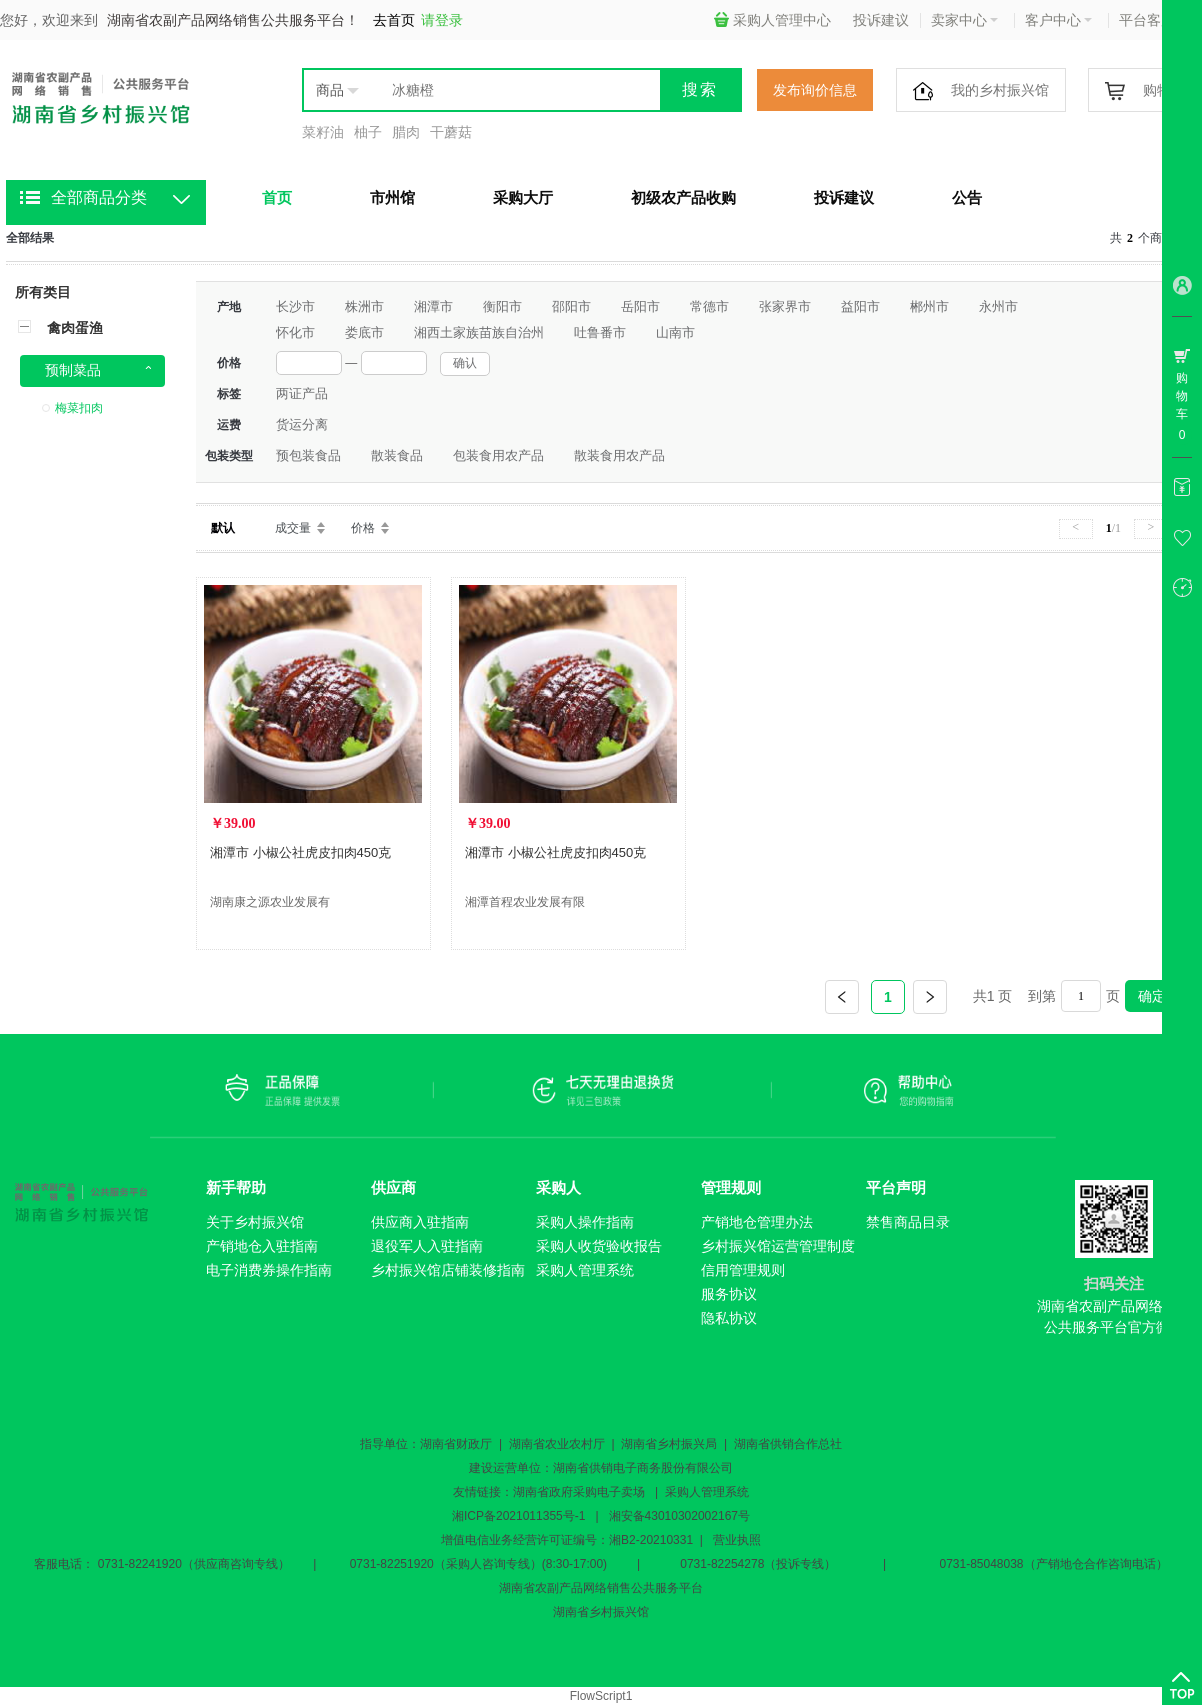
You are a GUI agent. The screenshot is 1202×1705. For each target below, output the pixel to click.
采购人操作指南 (585, 1222)
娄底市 (364, 332)
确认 (465, 363)
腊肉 (406, 132)
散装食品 (397, 455)
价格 (363, 528)
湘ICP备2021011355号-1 (518, 1516)
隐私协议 (729, 1318)
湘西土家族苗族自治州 (479, 332)
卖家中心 (964, 20)
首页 (277, 197)
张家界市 (785, 306)
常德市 (709, 306)
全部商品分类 (99, 197)
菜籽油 (323, 132)
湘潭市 (433, 306)
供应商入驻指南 (420, 1222)
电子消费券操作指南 (269, 1270)
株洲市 (364, 306)
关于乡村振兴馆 (255, 1222)
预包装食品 (308, 455)
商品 (330, 90)
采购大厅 (523, 197)
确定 (1152, 996)
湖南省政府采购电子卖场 (579, 1492)
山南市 (675, 332)
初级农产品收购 (683, 197)
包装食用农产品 (498, 455)
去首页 (394, 20)
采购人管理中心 (772, 20)
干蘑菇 (451, 132)
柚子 (368, 132)
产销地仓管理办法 (757, 1222)
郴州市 (929, 306)
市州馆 (392, 197)
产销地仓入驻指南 (262, 1246)
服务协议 (729, 1294)
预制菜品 (73, 370)
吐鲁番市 (600, 332)
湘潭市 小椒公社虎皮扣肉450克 (300, 852)
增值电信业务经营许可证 (507, 1540)
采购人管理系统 (585, 1270)
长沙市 (295, 306)
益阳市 (860, 306)
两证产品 (302, 393)
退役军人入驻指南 (427, 1246)
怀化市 (295, 332)
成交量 (293, 528)
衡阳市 (502, 306)
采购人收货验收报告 (599, 1246)
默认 (223, 528)
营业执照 (737, 1540)
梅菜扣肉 (79, 408)
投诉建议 (881, 20)
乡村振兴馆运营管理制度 (778, 1246)
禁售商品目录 (908, 1222)
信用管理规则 (743, 1270)
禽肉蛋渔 (75, 328)
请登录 (442, 20)
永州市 (998, 306)
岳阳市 (640, 306)
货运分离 (302, 424)
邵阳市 (571, 306)
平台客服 (1152, 20)
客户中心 (1058, 20)
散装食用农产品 (619, 455)
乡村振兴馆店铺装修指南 (448, 1270)
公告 (967, 197)
